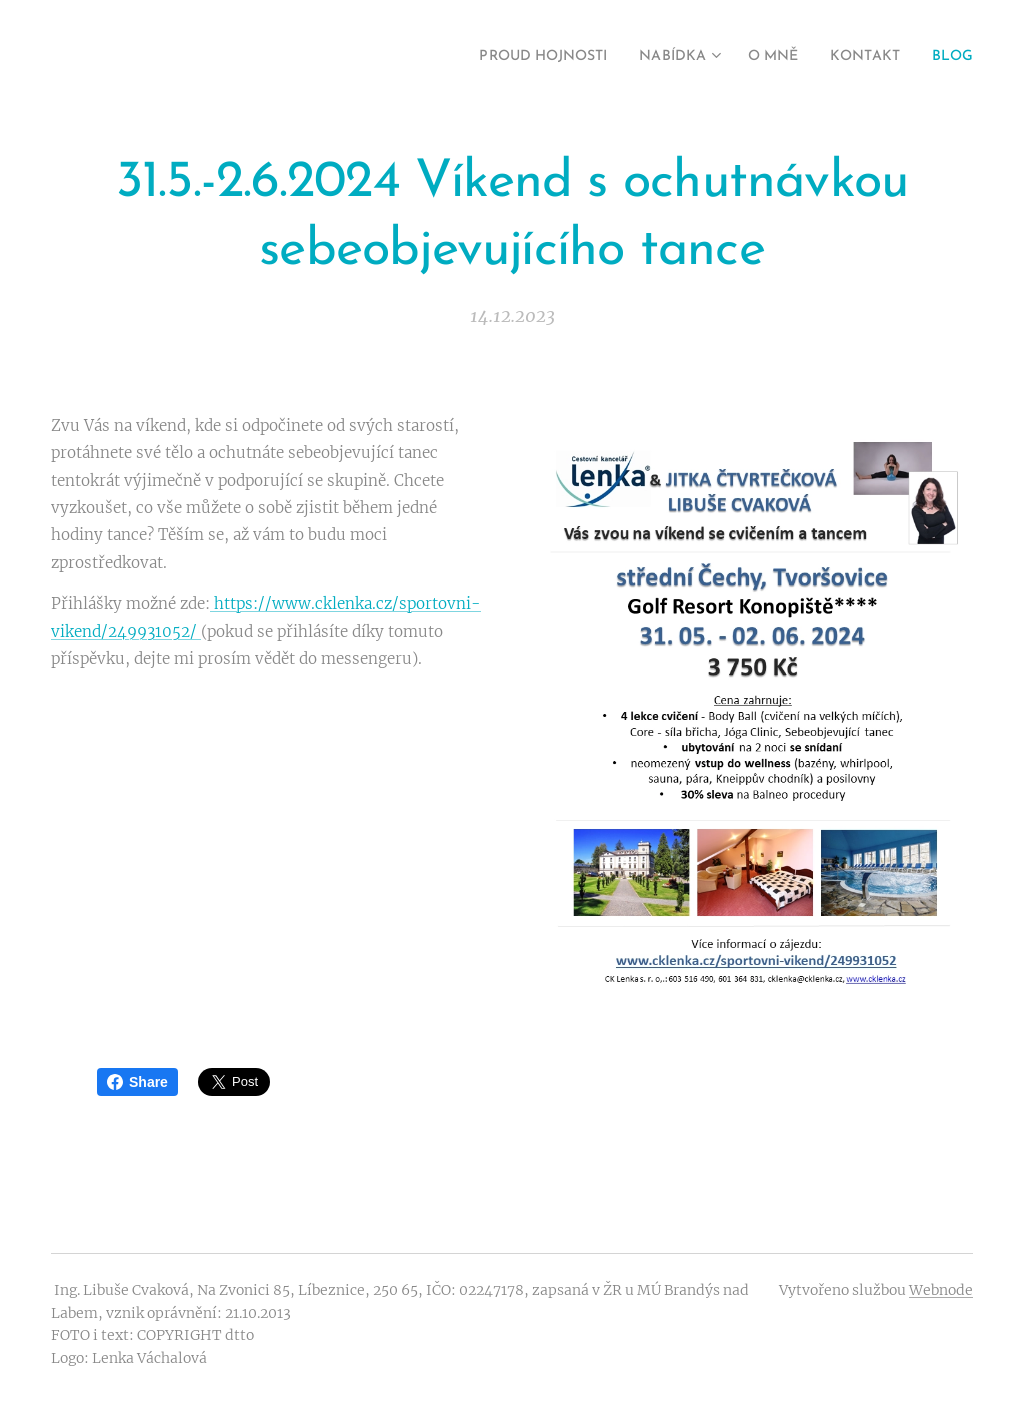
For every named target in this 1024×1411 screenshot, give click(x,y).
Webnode (941, 1290)
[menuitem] (509, 57)
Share (137, 1082)
